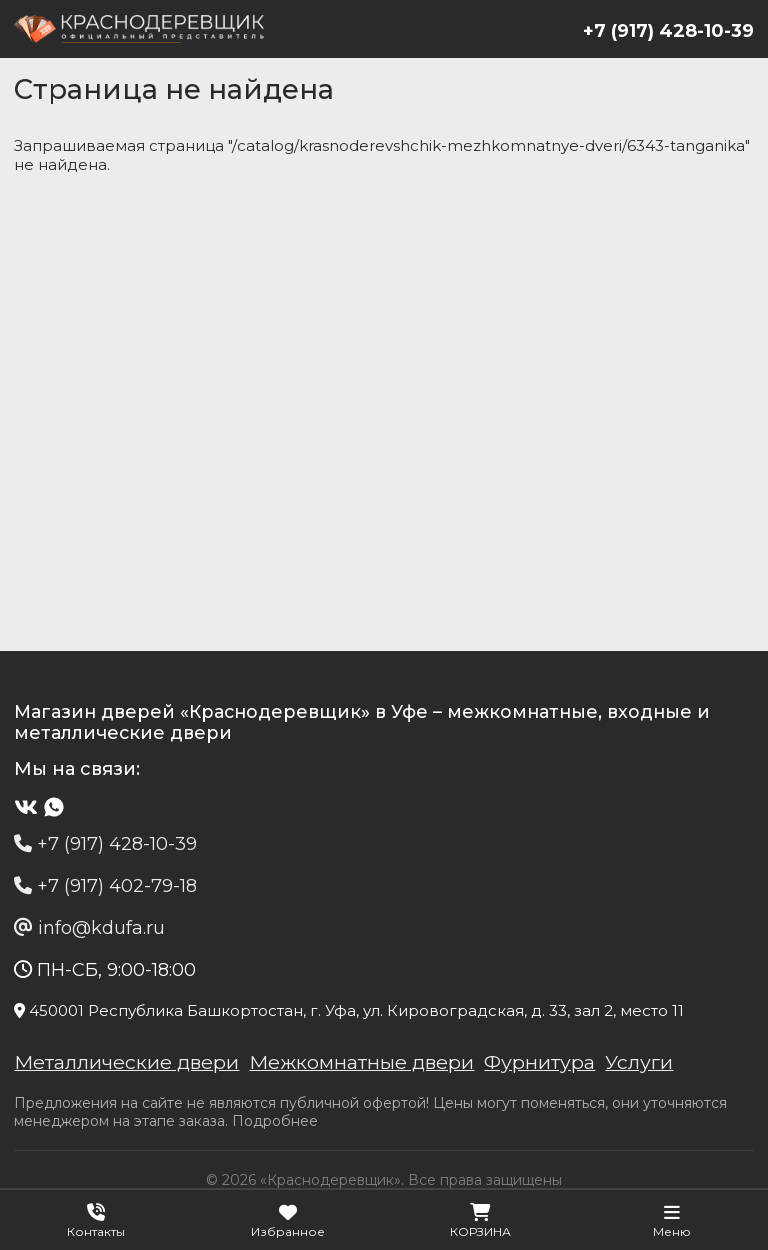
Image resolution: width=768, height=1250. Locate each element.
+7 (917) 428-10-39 (667, 31)
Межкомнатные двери (365, 1065)
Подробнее (276, 1124)
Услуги (644, 1065)
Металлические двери (128, 1065)
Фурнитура (544, 1065)
